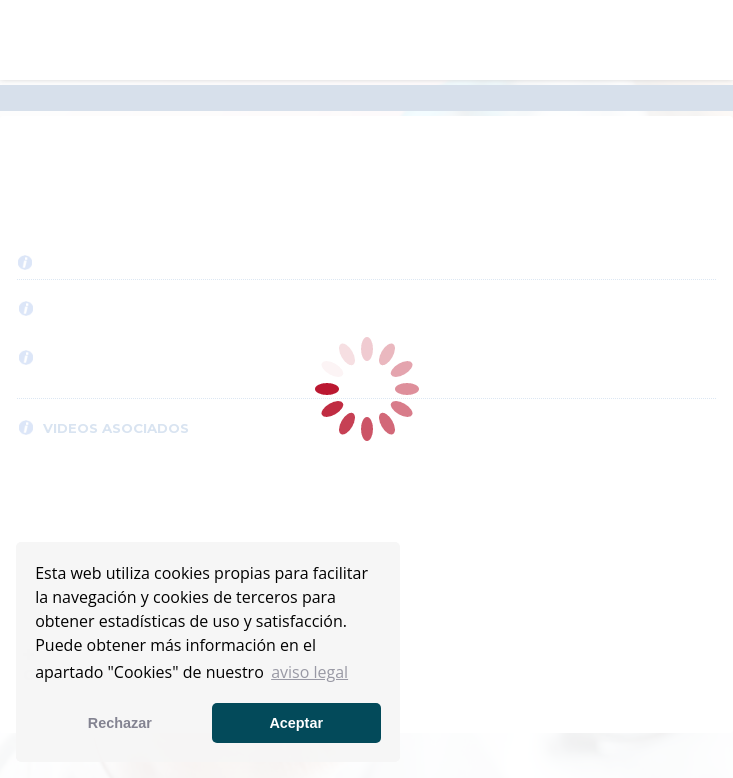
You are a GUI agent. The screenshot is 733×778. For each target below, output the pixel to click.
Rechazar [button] (120, 723)
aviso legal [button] (309, 672)
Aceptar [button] (296, 723)
